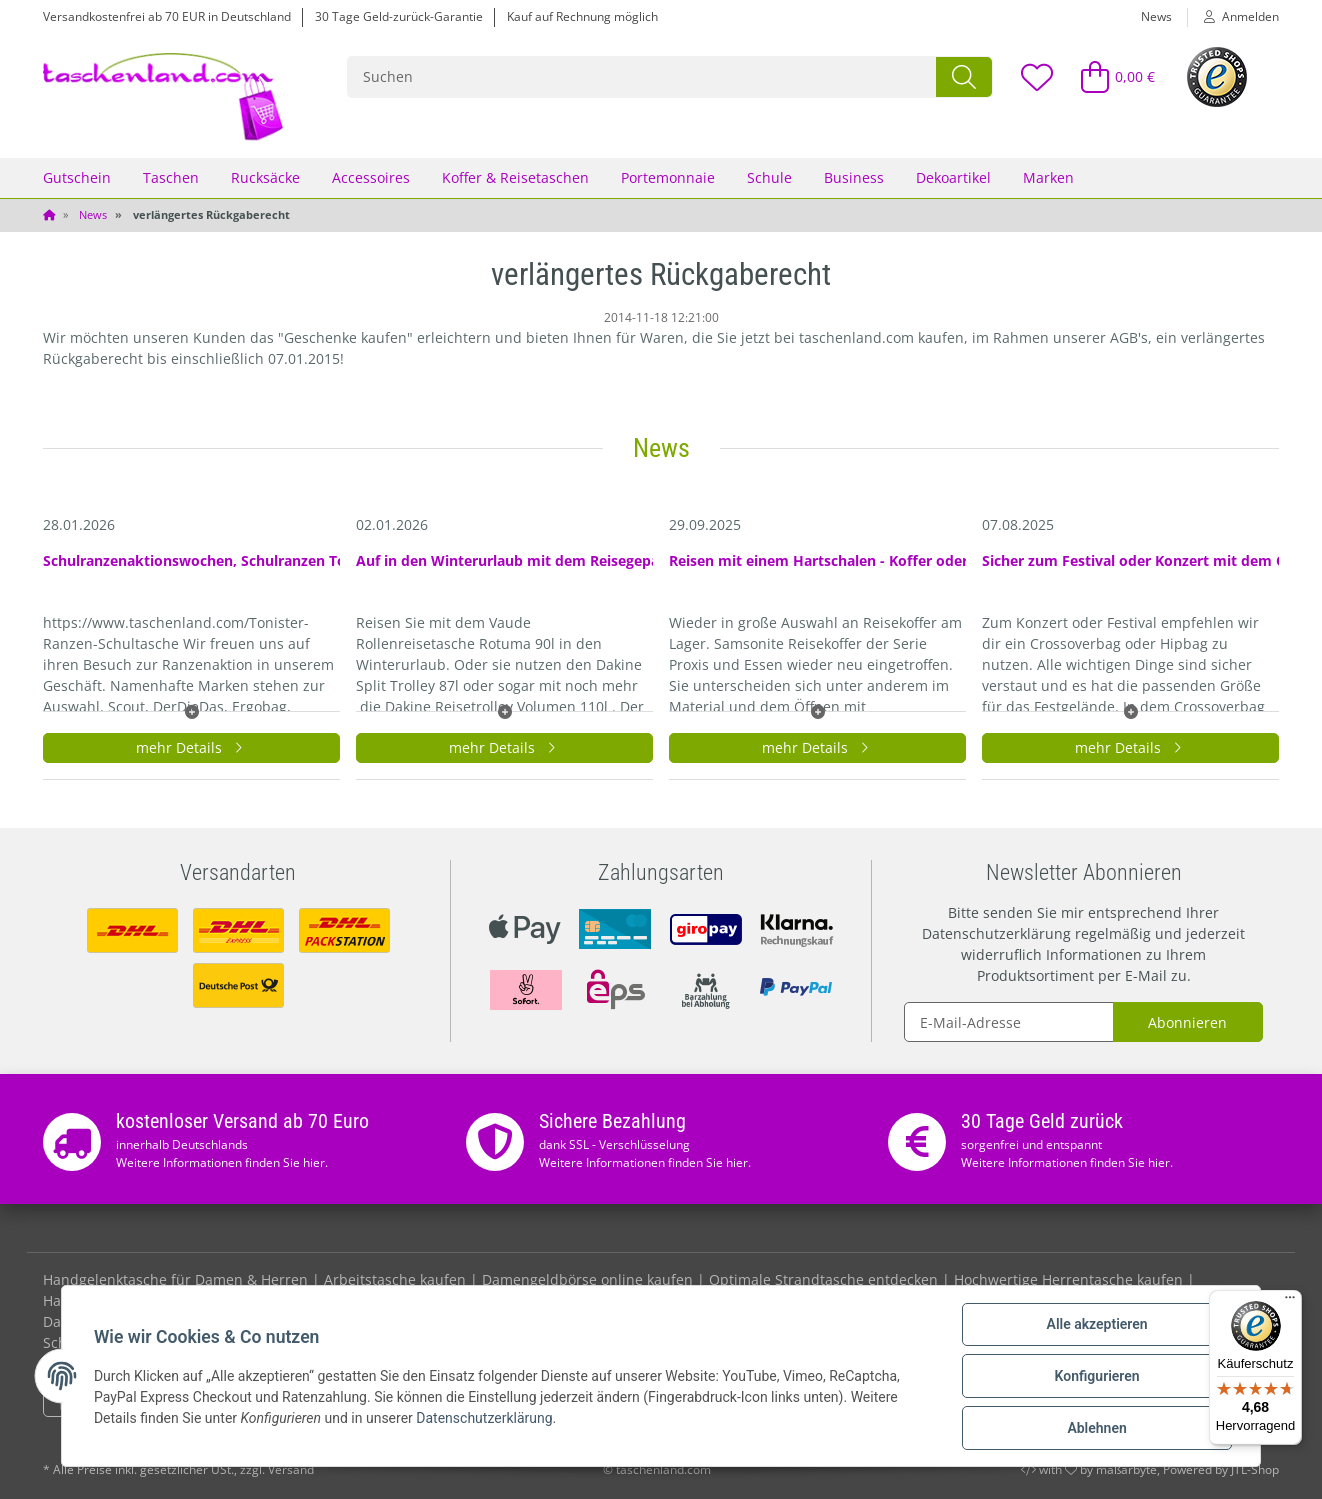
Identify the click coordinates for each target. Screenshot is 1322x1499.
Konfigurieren (1096, 1376)
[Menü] (1290, 1302)
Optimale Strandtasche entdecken (823, 1279)
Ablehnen (1096, 1428)
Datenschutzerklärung (996, 933)
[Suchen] (642, 77)
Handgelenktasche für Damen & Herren (175, 1279)
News (1156, 16)
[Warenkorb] (1109, 76)
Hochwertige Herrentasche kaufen (1068, 1279)
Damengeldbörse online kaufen (587, 1279)
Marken (1048, 177)
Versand (291, 1469)
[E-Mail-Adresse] (1009, 1022)
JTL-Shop (1255, 1469)
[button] (1233, 17)
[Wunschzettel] (1036, 76)
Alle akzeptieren (1096, 1324)
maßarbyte (1126, 1469)
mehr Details (192, 747)
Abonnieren (1187, 1022)
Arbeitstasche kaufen (395, 1279)
